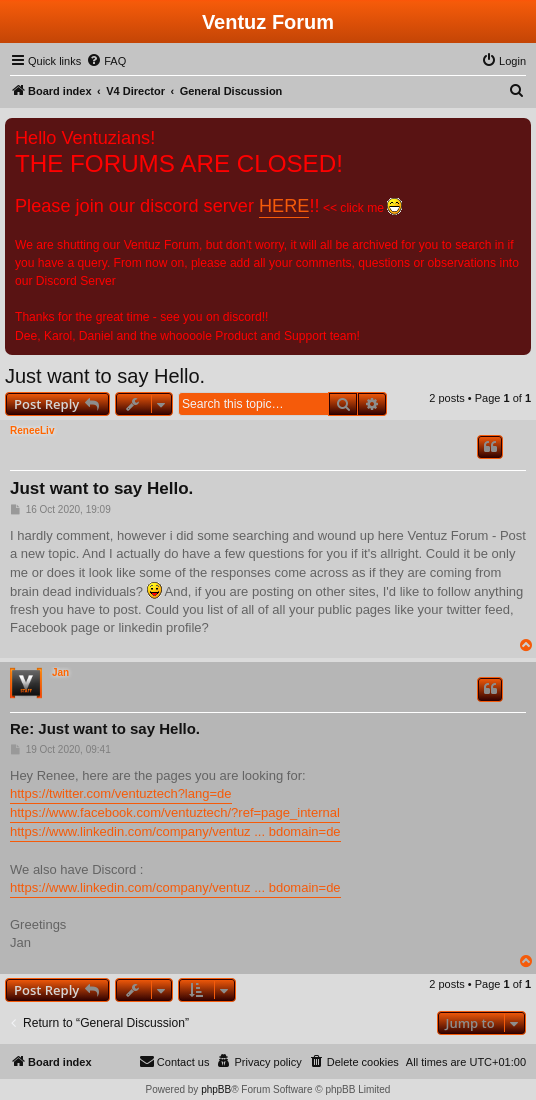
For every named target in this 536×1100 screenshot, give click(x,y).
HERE (284, 206)
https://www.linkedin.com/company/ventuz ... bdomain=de (175, 831)
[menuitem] (106, 61)
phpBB (216, 1089)
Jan (60, 672)
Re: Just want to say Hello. (105, 728)
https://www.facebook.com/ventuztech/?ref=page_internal (175, 812)
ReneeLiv (32, 430)
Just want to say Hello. (105, 376)
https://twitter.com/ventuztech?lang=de (121, 793)
